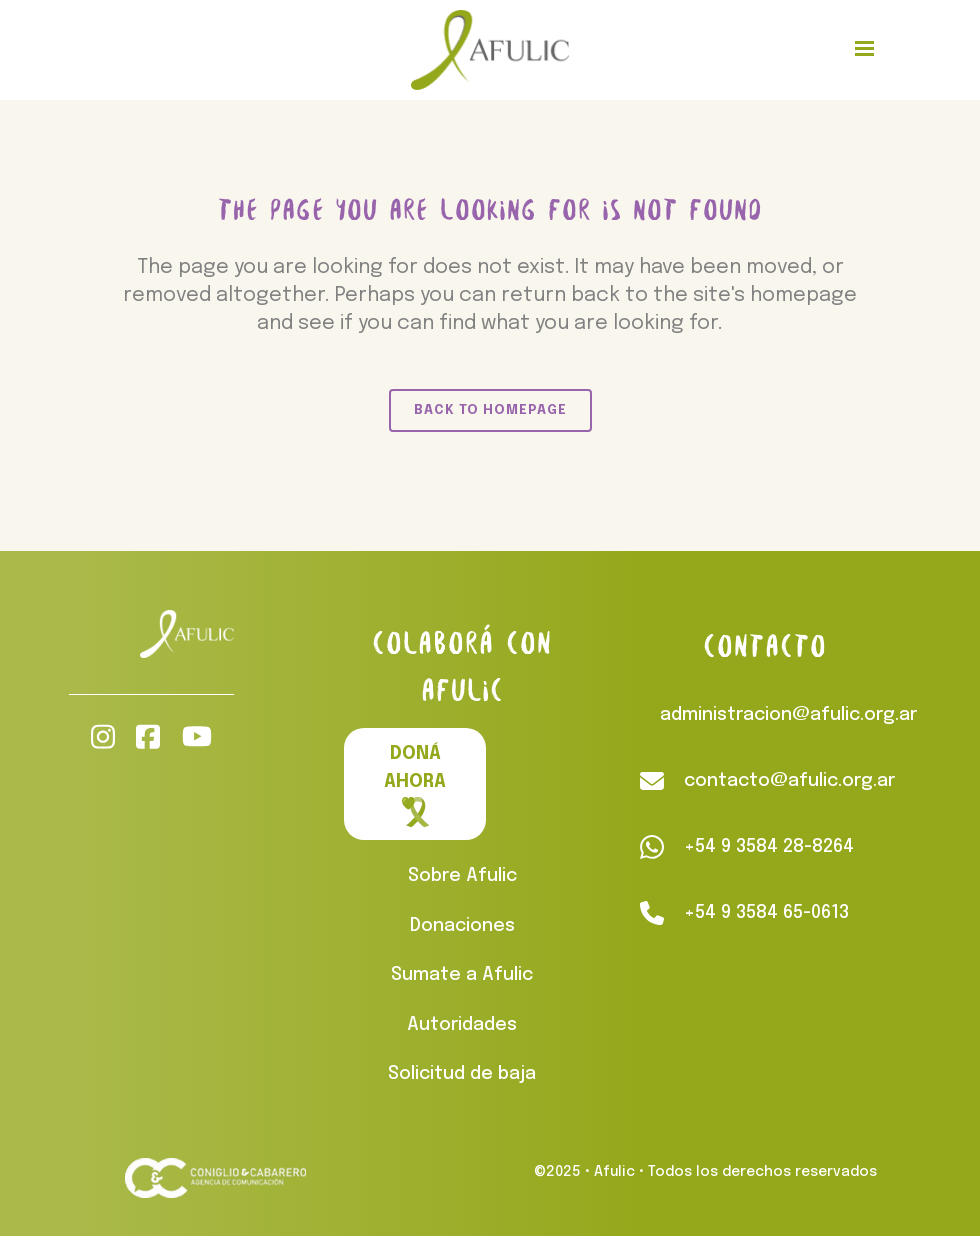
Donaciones (462, 926)
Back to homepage (490, 410)
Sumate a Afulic (462, 975)
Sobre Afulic (462, 876)
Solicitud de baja (462, 1074)
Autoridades (462, 1025)
